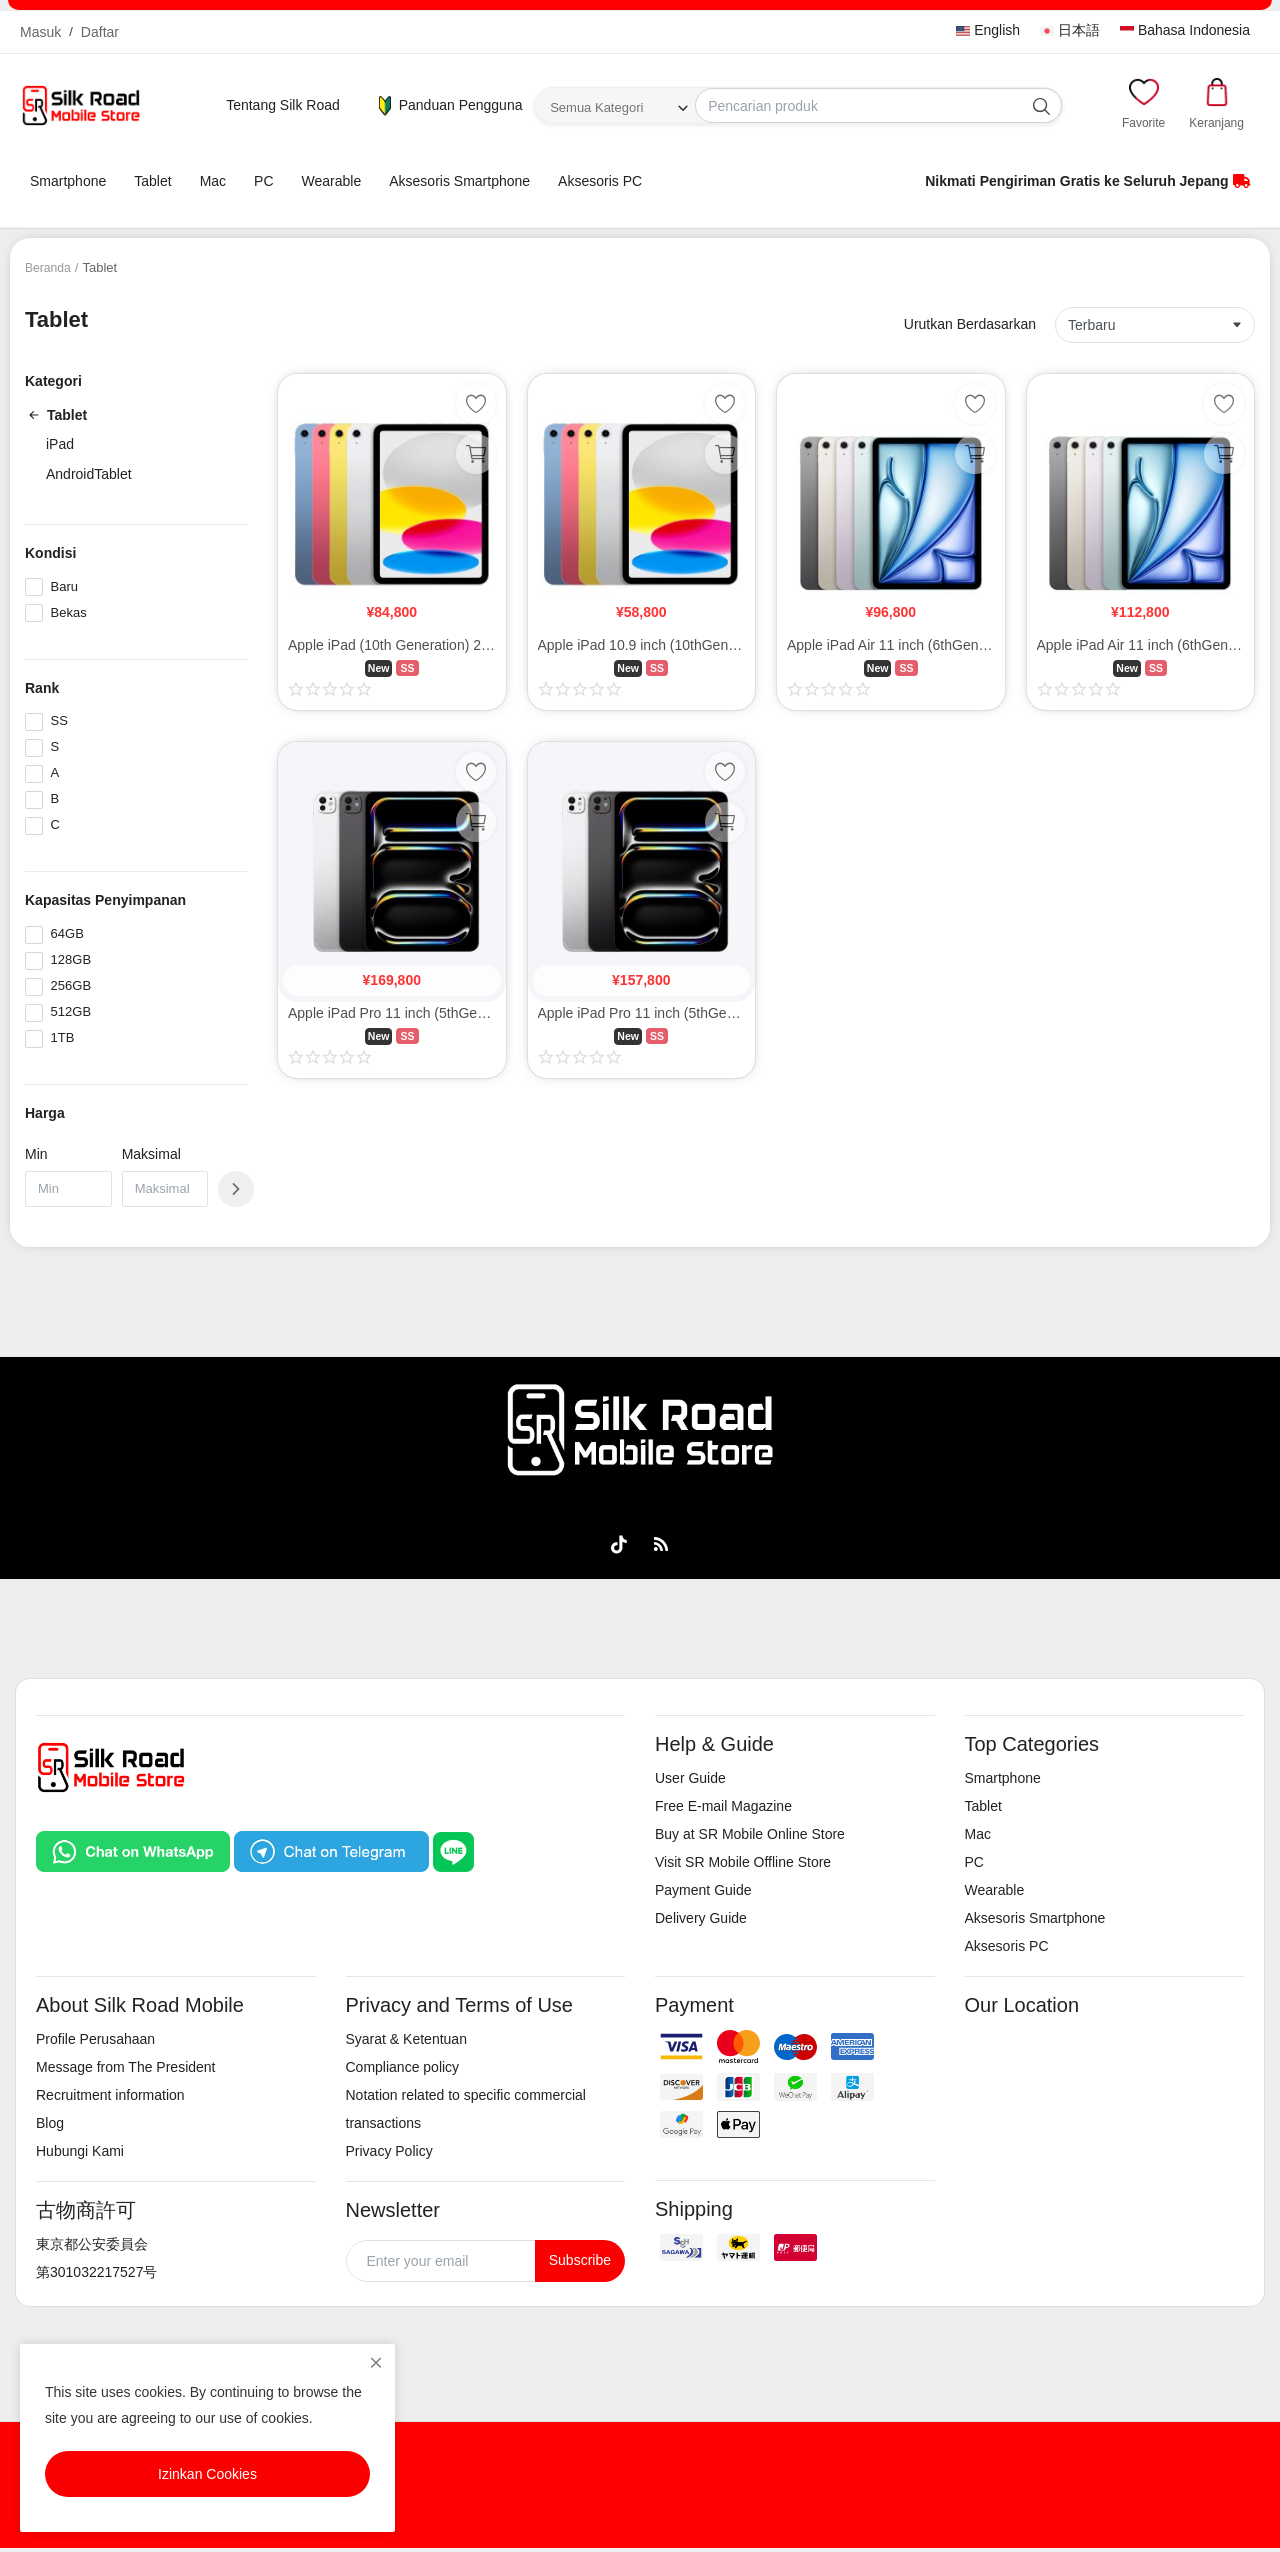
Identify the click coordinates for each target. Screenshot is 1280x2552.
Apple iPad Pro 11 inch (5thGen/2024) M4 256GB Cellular (392, 1013)
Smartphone (68, 181)
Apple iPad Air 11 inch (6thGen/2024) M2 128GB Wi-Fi (891, 645)
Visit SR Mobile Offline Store (743, 1862)
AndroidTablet (89, 474)
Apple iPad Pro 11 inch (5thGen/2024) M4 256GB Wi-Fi (642, 1013)
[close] (376, 2363)
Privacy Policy (389, 2151)
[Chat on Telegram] (331, 1850)
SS (59, 720)
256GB (71, 985)
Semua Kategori (596, 107)
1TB (63, 1037)
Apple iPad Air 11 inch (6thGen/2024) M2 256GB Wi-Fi (1141, 645)
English (988, 30)
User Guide (690, 1778)
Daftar (100, 32)
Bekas (69, 612)
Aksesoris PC (600, 181)
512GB (71, 1011)
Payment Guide (703, 1890)
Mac (213, 181)
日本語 (1070, 30)
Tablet (152, 181)
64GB (67, 933)
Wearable (332, 181)
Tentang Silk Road (283, 105)
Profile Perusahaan (95, 2039)
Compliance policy (403, 2067)
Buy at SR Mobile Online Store (750, 1834)
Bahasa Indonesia (1185, 30)
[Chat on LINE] (453, 1850)
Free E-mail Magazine (723, 1806)
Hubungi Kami (80, 2151)
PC (263, 181)
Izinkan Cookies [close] (207, 2474)
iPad (60, 444)
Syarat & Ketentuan (406, 2039)
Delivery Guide (701, 1918)
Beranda (49, 267)
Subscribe (580, 2260)
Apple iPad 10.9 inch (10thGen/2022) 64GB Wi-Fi (642, 645)
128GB (71, 959)
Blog (50, 2123)
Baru (64, 586)
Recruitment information (110, 2095)
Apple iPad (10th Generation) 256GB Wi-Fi (392, 645)
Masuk (40, 32)
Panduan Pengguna (449, 106)
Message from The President (126, 2067)
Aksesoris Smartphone (459, 181)
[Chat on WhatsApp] (133, 1850)
